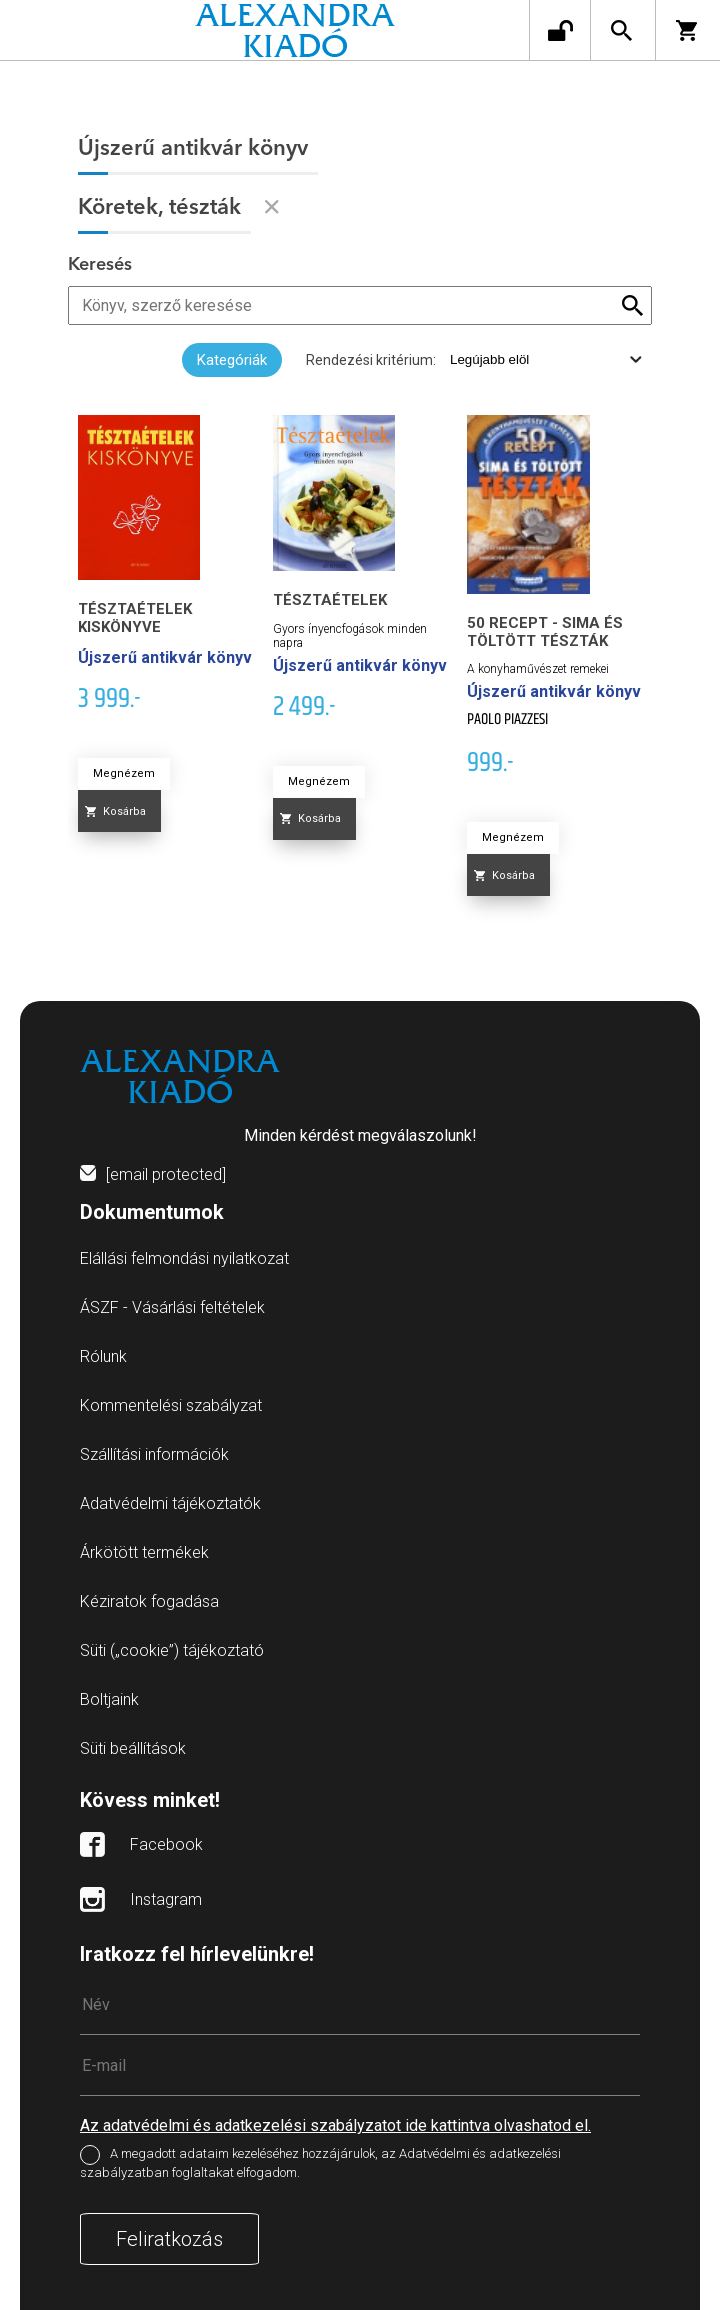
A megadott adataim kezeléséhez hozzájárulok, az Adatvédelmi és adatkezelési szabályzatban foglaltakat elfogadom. (320, 2164)
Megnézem (124, 773)
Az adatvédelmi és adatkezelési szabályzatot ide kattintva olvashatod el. (335, 2125)
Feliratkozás (169, 2239)
